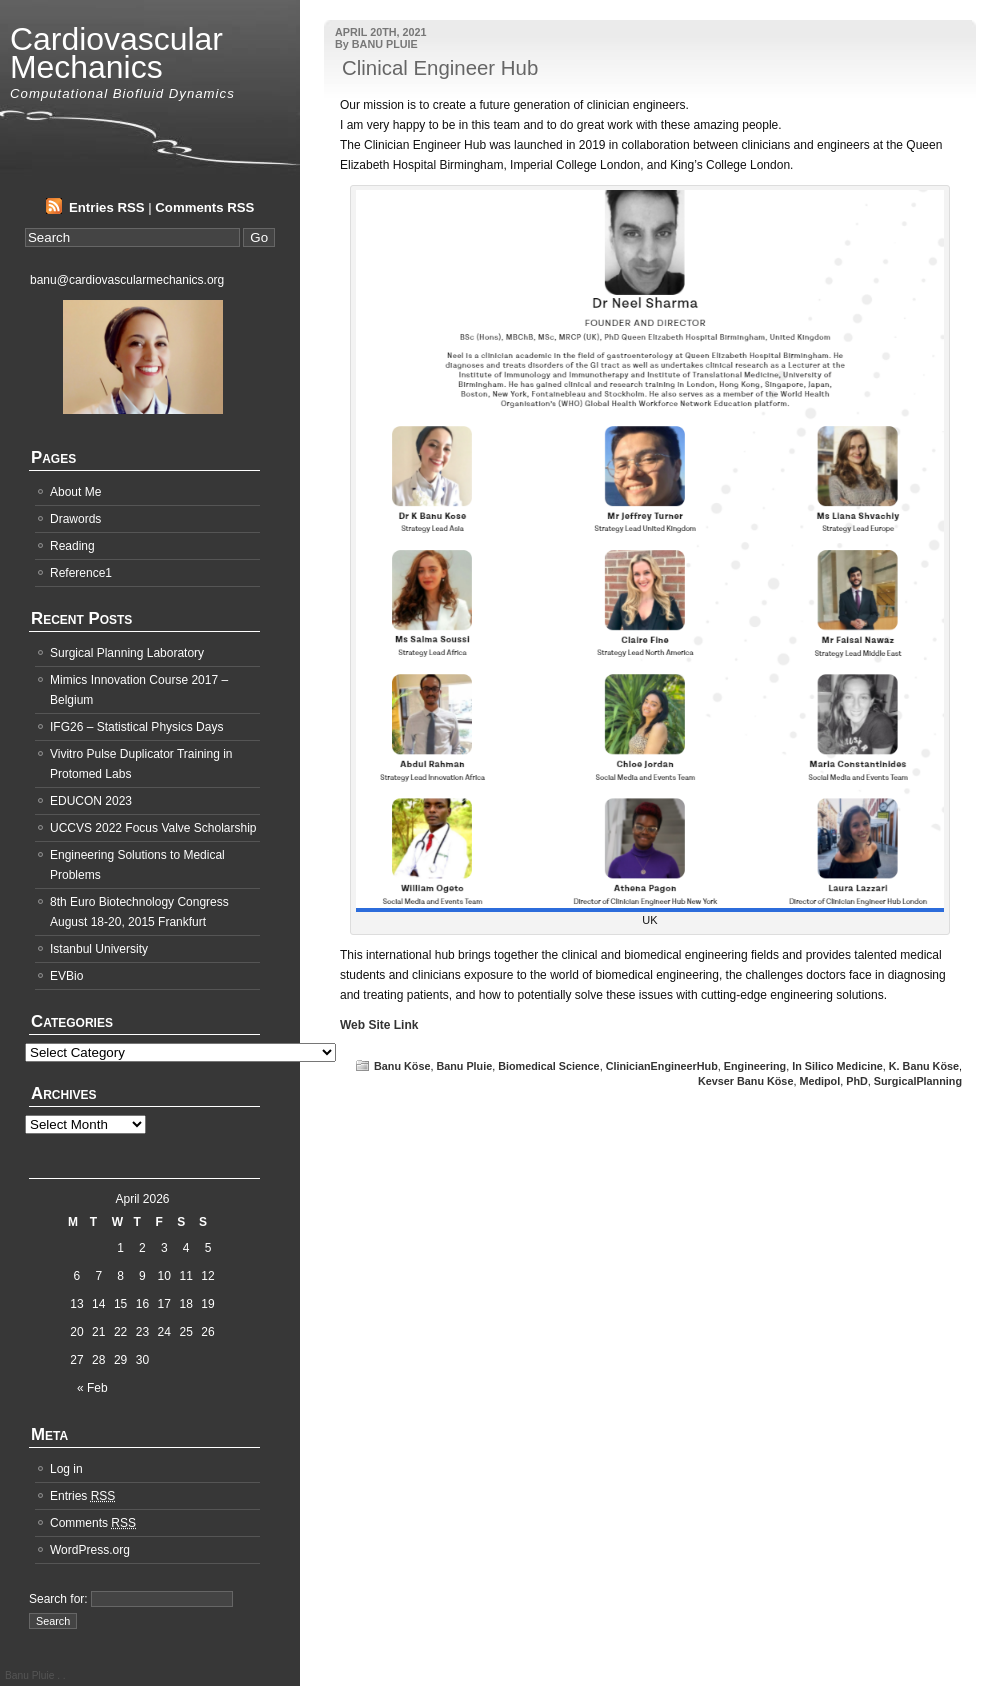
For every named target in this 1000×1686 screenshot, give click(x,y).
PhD (857, 1081)
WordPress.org (90, 1550)
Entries (82, 1496)
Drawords (75, 519)
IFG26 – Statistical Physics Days (136, 727)
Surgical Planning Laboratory (127, 653)
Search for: (58, 1599)
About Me (75, 492)
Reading (72, 546)
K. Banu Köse (924, 1066)
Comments (93, 1523)
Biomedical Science (548, 1066)
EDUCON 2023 (91, 801)
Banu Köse (402, 1066)
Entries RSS (107, 207)
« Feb (92, 1388)
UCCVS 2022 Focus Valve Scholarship (153, 828)
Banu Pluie (464, 1066)
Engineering (755, 1066)
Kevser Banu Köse (745, 1081)
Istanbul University (99, 949)
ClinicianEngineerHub (662, 1066)
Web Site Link (379, 1025)
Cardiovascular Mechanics (116, 53)
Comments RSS (204, 207)
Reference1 (81, 573)
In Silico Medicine (837, 1066)
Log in (66, 1469)
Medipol (819, 1081)
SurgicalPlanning (918, 1081)
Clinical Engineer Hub (440, 68)
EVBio (66, 976)
